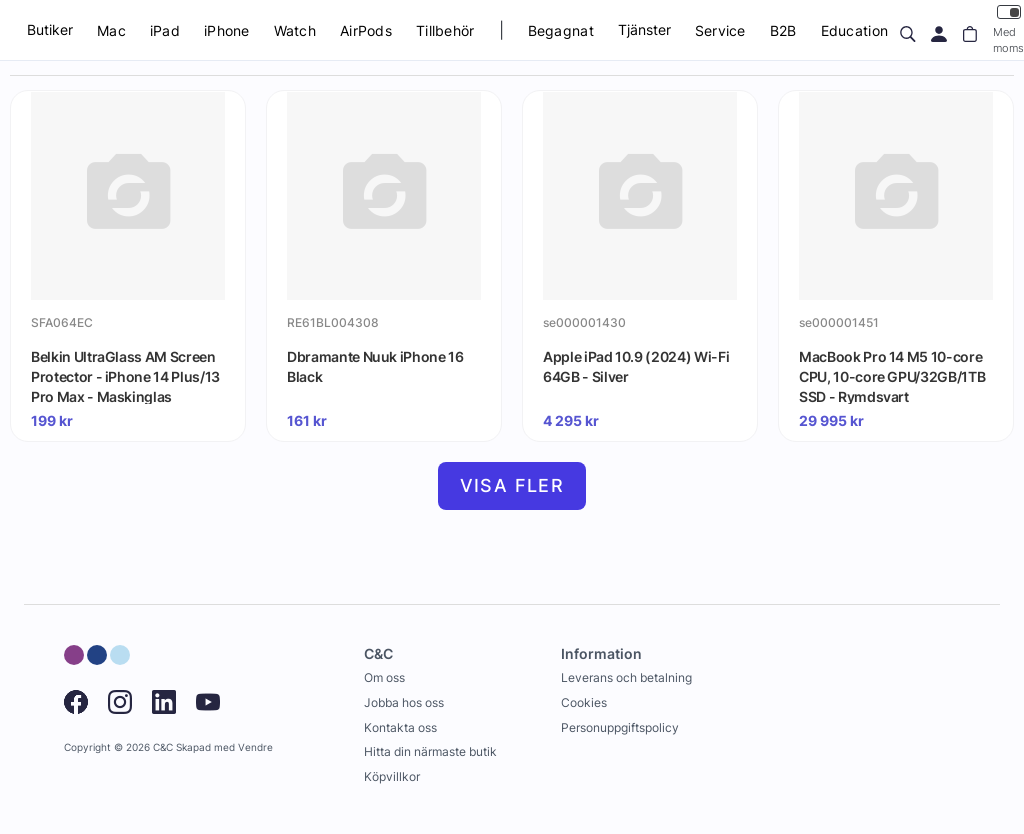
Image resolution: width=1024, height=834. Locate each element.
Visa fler (512, 485)
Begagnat (561, 30)
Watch (295, 30)
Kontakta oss (400, 727)
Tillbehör (445, 30)
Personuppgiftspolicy (620, 727)
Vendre (255, 747)
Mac (111, 30)
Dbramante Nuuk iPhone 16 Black (375, 366)
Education (855, 30)
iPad (165, 30)
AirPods (366, 30)
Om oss (384, 677)
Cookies (584, 702)
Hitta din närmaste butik (430, 751)
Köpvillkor (392, 776)
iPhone (227, 30)
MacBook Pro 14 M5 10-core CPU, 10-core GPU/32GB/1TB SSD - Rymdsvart (892, 376)
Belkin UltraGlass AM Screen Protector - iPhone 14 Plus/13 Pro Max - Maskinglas (125, 376)
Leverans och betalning (626, 677)
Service (720, 30)
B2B (783, 30)
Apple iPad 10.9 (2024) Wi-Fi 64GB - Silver (636, 366)
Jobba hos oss (404, 702)
